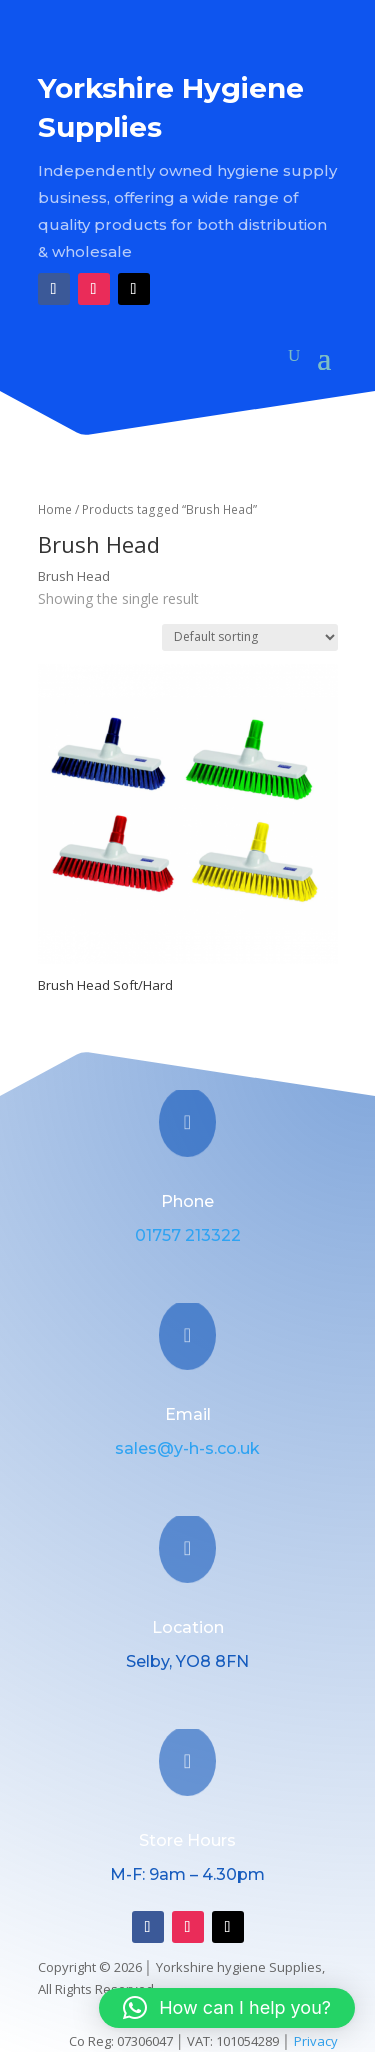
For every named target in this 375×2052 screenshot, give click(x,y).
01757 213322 (188, 1235)
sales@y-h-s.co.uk (187, 1448)
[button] (227, 2008)
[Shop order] (250, 637)
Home (55, 509)
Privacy (316, 2041)
